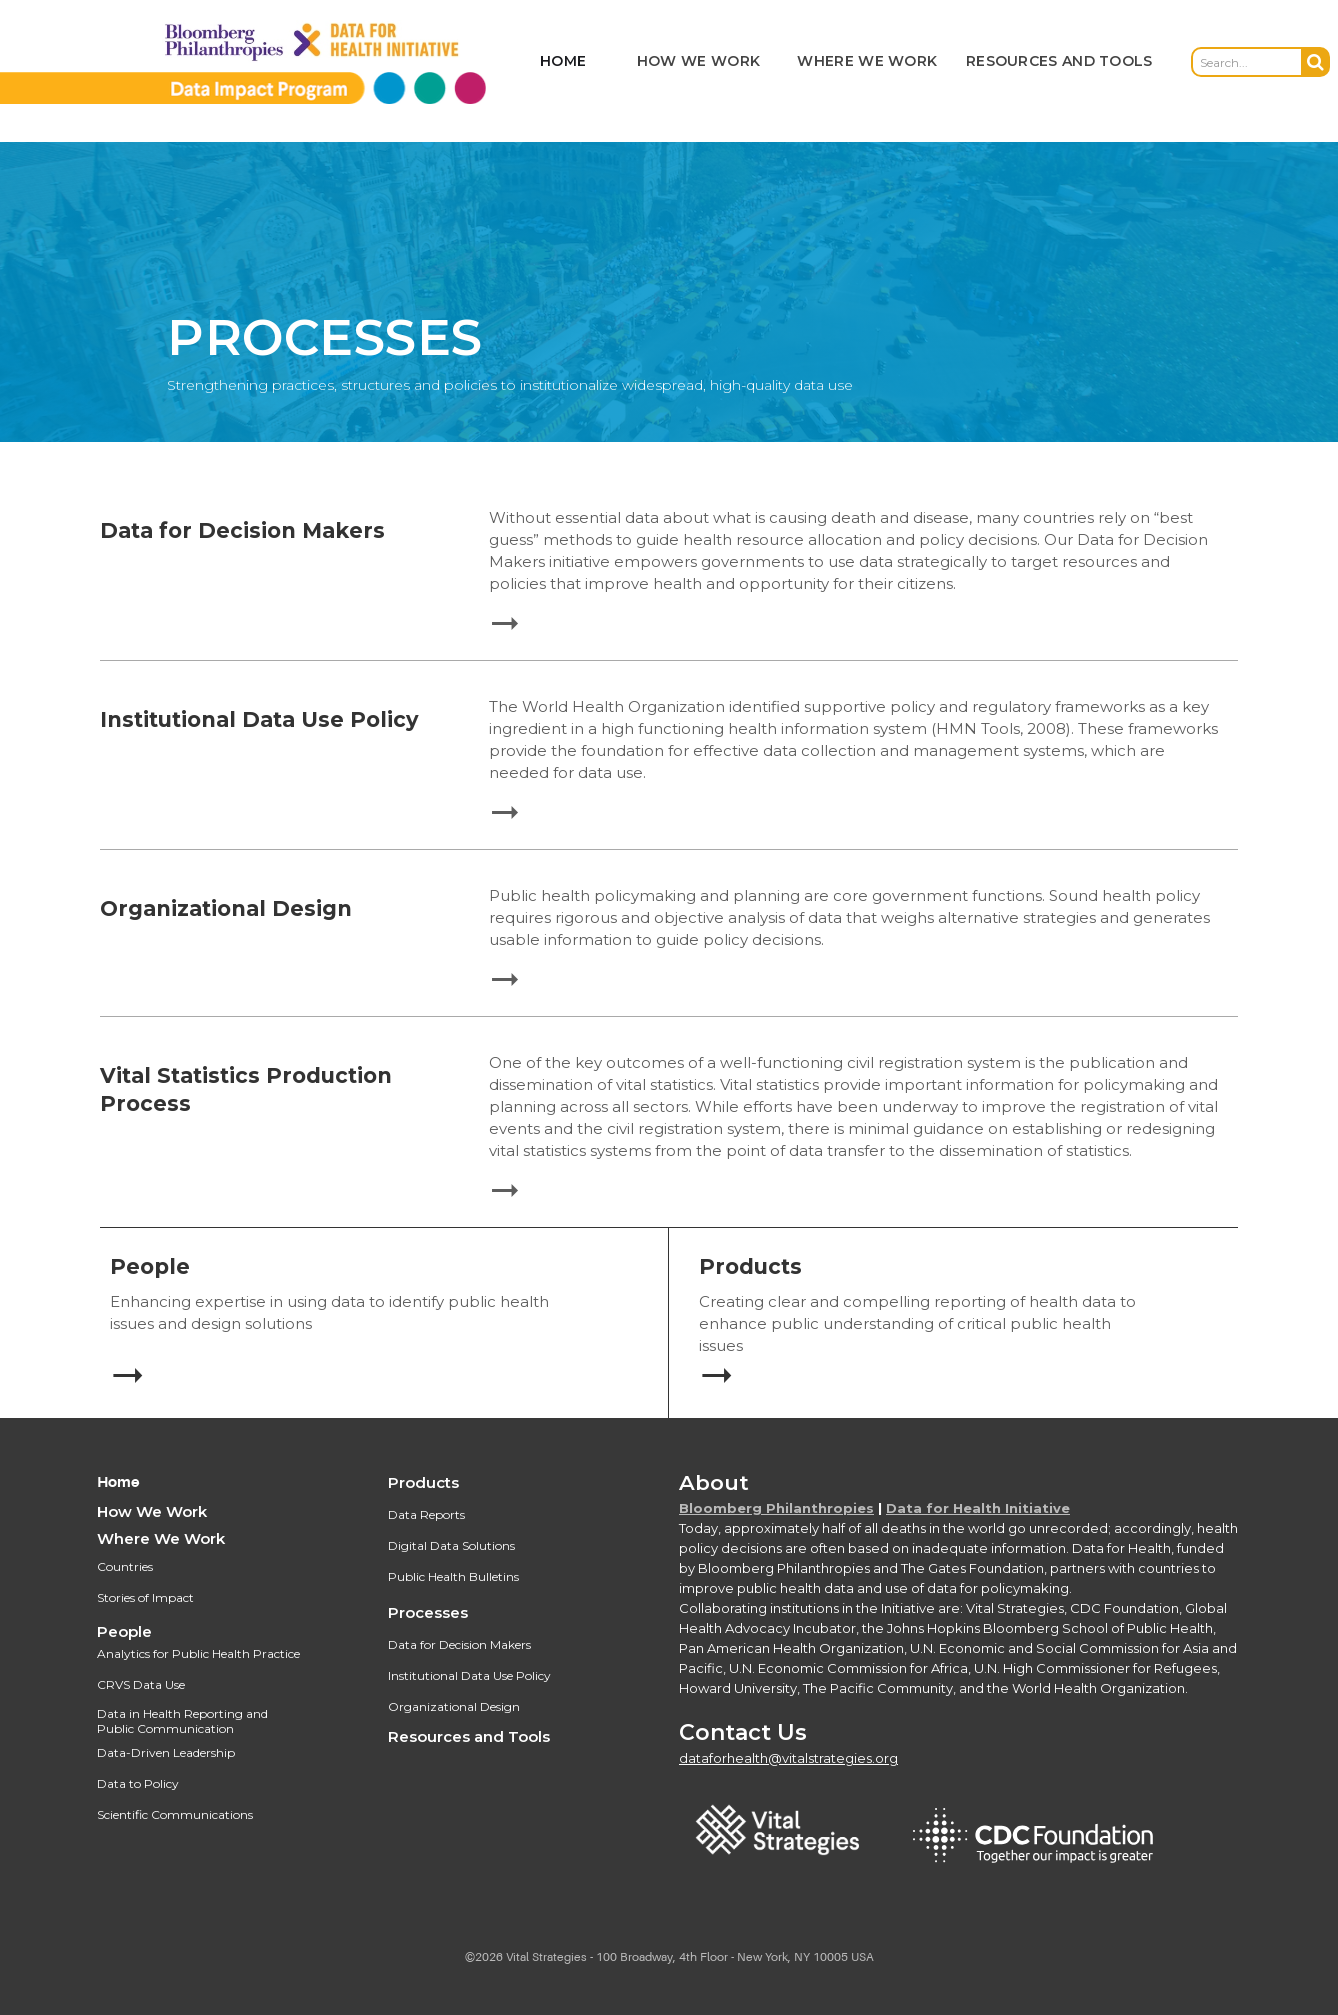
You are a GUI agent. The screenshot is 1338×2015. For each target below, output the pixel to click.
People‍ (124, 1631)
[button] (698, 62)
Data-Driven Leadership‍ (166, 1752)
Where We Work (161, 1538)
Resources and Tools (469, 1736)
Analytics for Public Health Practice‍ (198, 1653)
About (714, 1482)
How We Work (152, 1511)
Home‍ (118, 1482)
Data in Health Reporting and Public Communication (182, 1721)
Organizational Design (454, 1706)
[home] (275, 62)
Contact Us (743, 1732)
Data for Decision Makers (459, 1644)
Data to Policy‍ (138, 1783)
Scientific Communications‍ (175, 1814)
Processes (428, 1612)
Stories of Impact (145, 1597)
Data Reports (426, 1514)
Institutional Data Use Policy (469, 1675)
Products (423, 1482)
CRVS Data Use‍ (141, 1684)
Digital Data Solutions (451, 1545)
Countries (125, 1566)
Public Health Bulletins (453, 1576)
